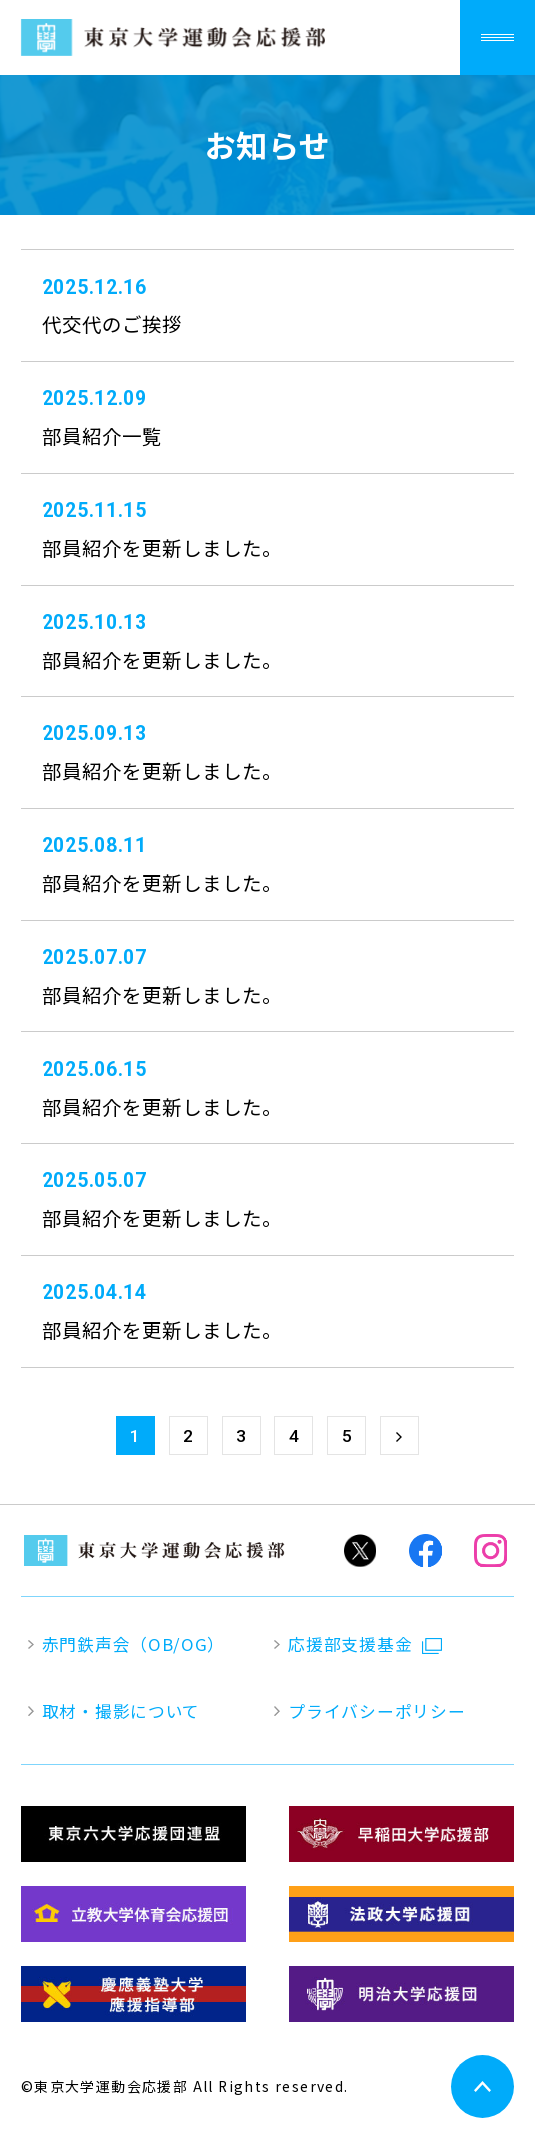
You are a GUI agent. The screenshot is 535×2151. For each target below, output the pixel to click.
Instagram (490, 1550)
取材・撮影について (121, 1711)
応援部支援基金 (350, 1644)
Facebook (425, 1550)
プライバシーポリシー (376, 1711)
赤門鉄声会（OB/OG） (133, 1644)
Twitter (359, 1550)
